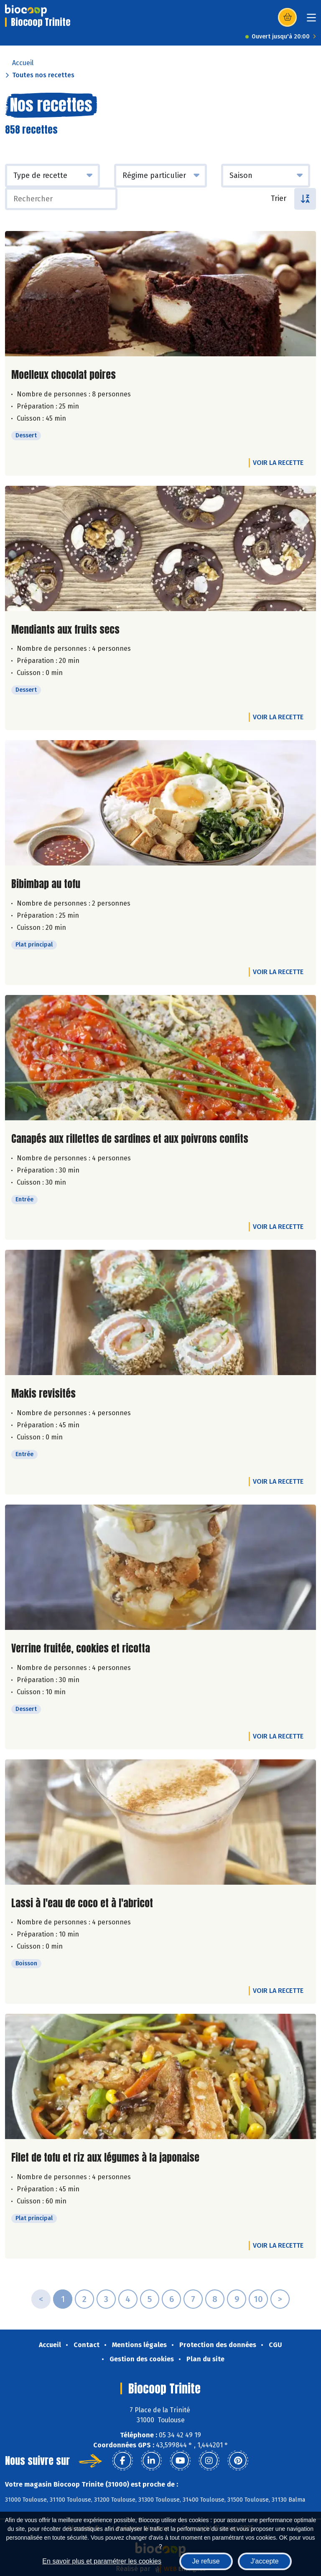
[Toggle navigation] (311, 20)
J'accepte (265, 2561)
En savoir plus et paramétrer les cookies (101, 2561)
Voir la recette (278, 463)
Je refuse (206, 2561)
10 (258, 2299)
